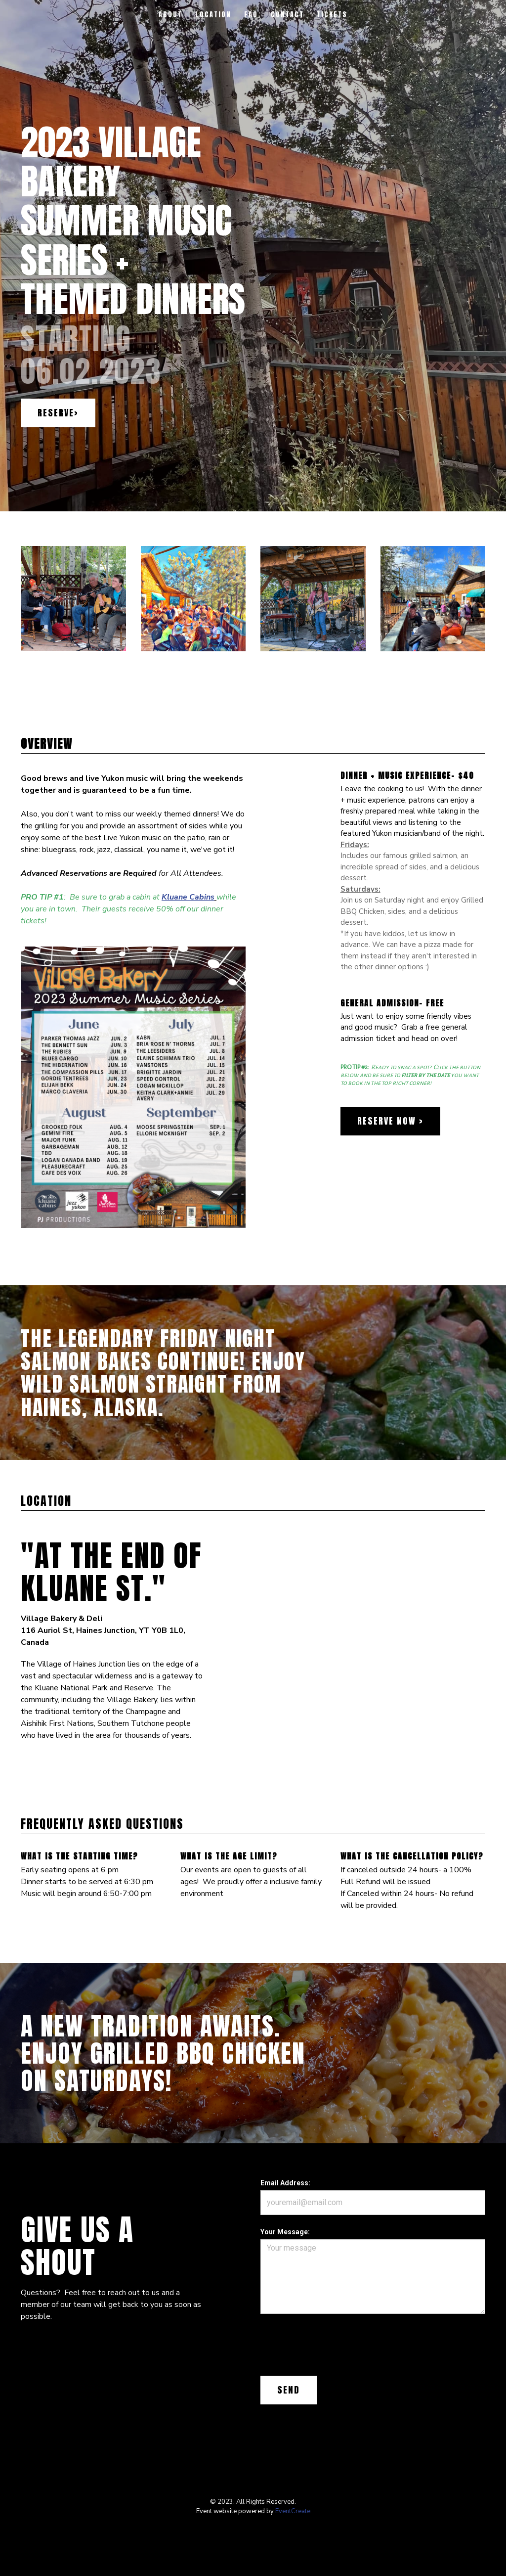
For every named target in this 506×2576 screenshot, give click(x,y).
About (170, 14)
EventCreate (292, 2511)
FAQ (251, 14)
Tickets (332, 14)
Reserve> (58, 412)
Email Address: (285, 2183)
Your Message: (285, 2232)
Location (213, 14)
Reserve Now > (390, 1121)
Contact (287, 14)
